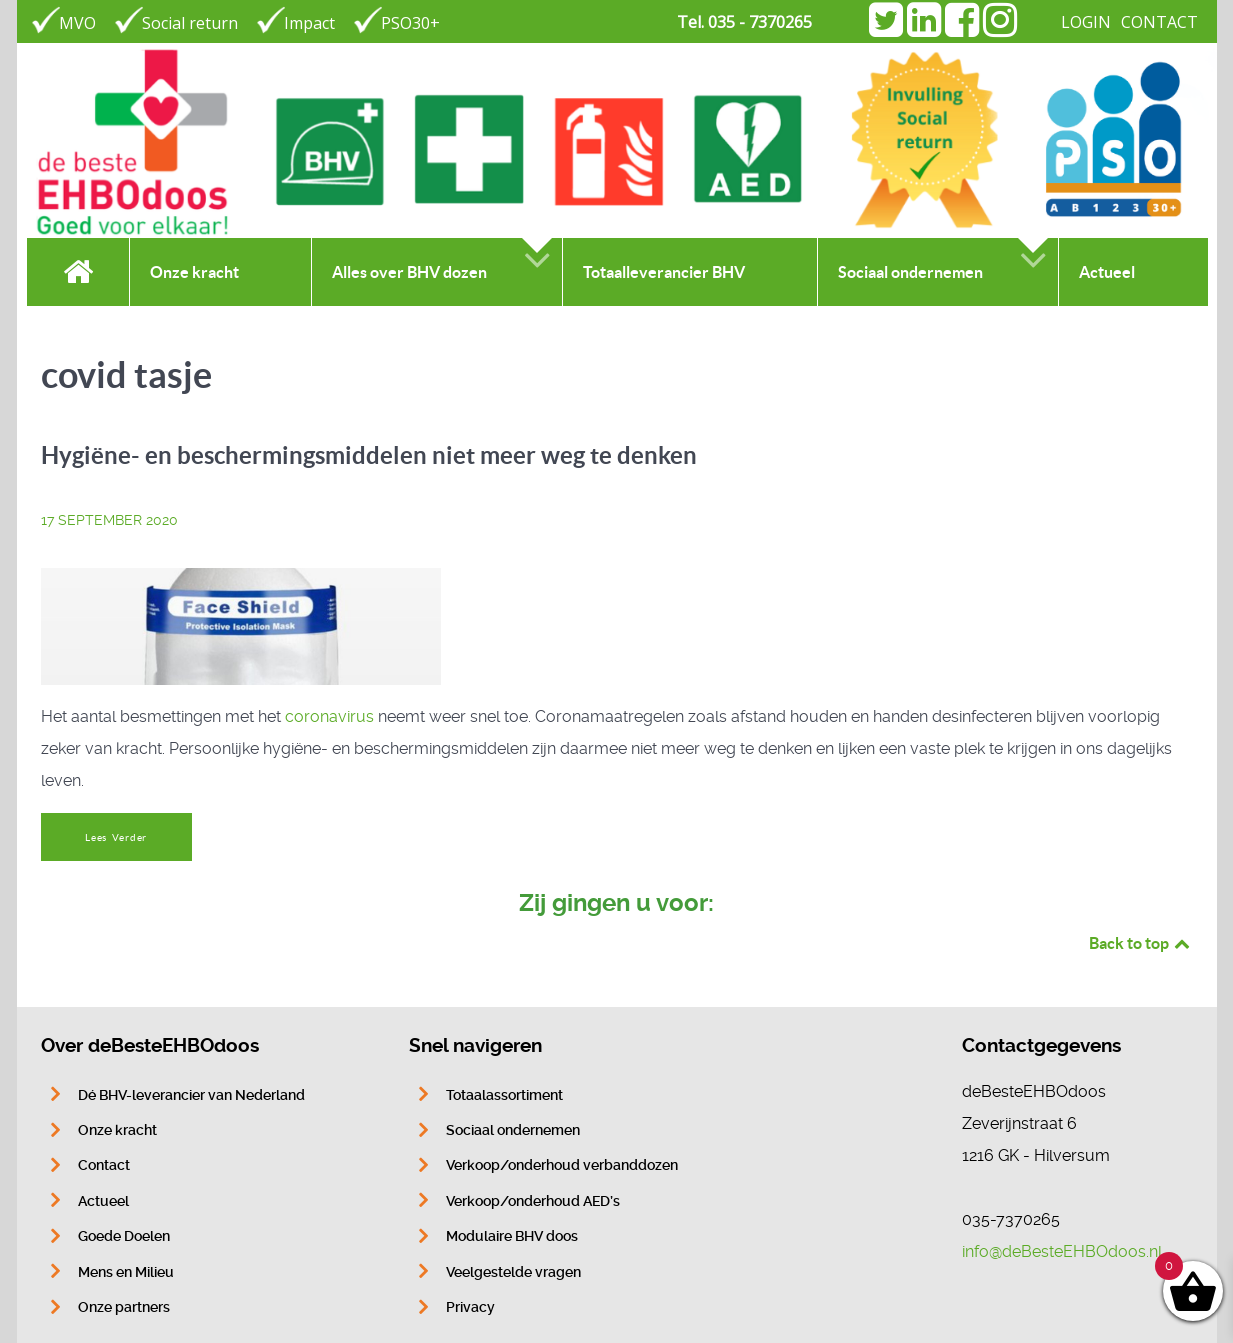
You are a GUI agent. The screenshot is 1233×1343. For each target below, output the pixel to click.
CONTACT (1159, 22)
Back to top (1141, 943)
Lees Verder (116, 837)
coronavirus (329, 716)
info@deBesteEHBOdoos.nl (1062, 1251)
